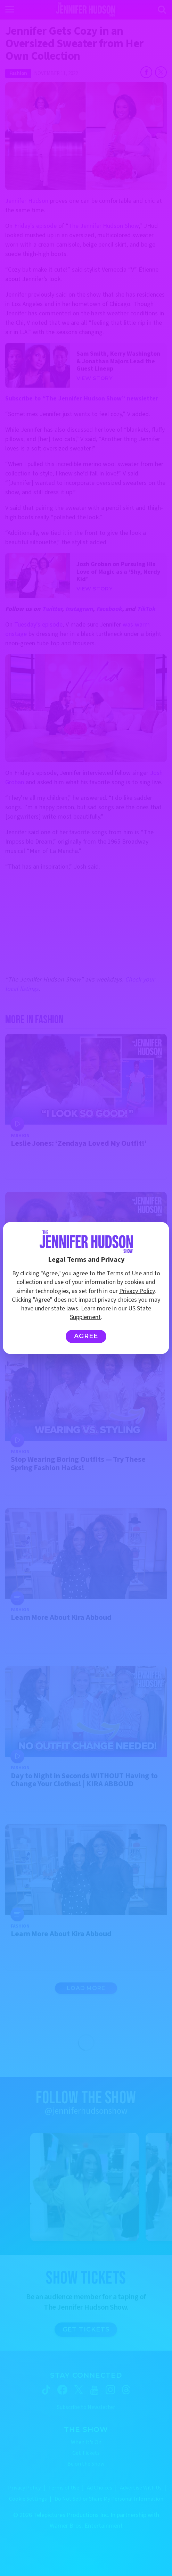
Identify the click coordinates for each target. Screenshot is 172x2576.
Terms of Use (124, 1273)
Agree (86, 1336)
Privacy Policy (137, 1291)
